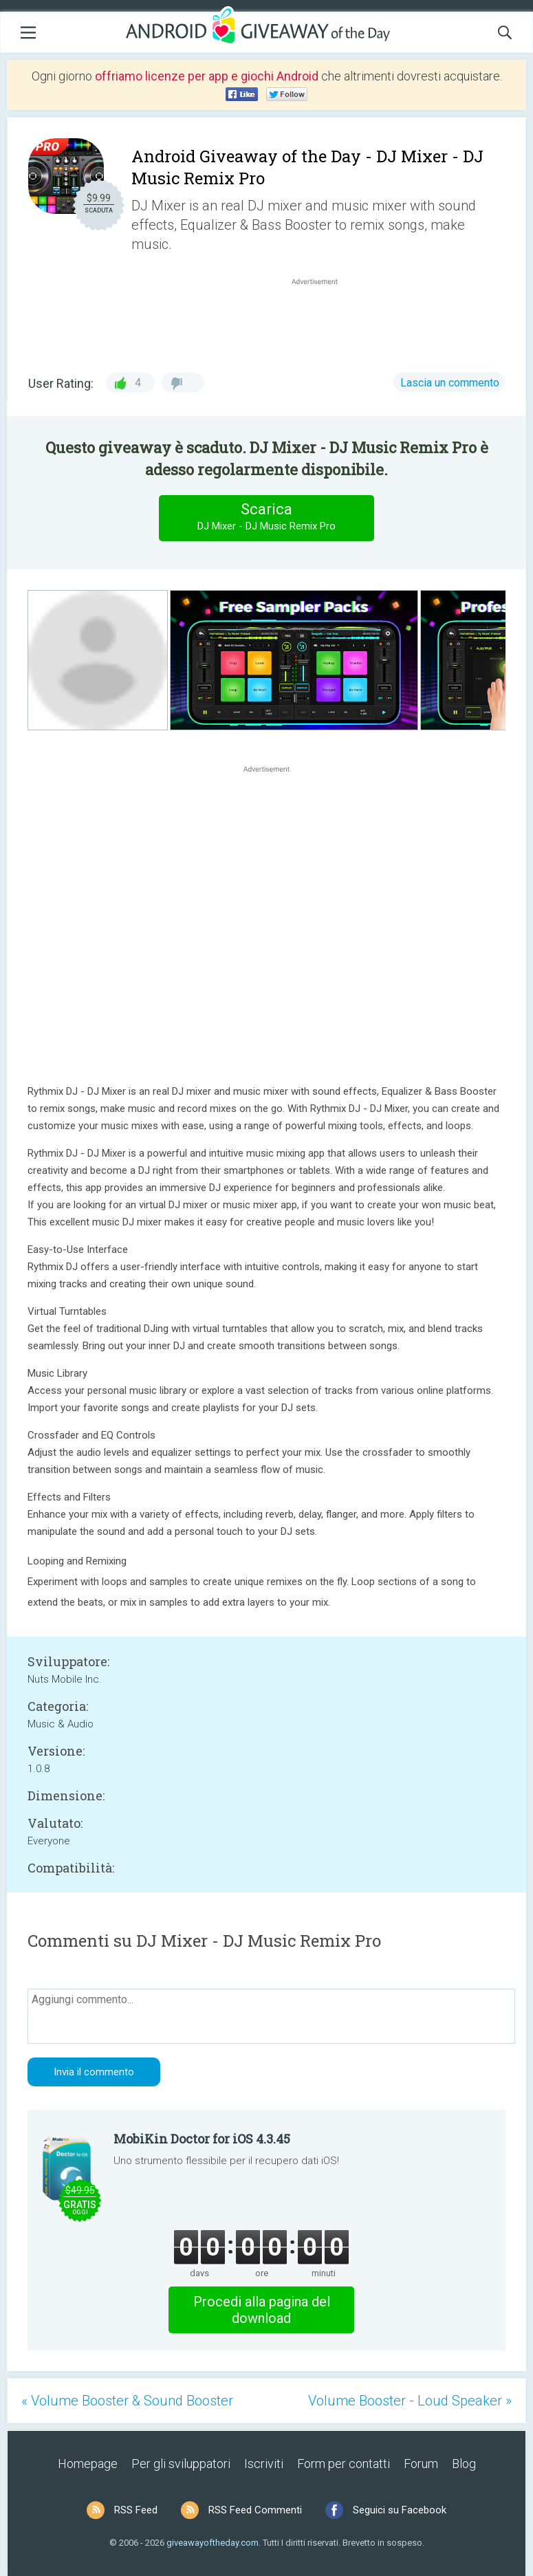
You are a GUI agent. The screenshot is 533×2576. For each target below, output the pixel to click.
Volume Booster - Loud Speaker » (410, 2400)
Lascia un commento (449, 382)
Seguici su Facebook (399, 2510)
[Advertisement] (321, 321)
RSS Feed (135, 2510)
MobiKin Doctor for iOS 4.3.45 (201, 2138)
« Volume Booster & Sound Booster (127, 2400)
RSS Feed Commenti (255, 2510)
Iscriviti (263, 2463)
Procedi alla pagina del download (261, 2309)
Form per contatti (343, 2463)
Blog (464, 2463)
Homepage (88, 2463)
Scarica (267, 517)
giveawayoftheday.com (212, 2542)
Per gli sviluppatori (180, 2463)
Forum (421, 2463)
